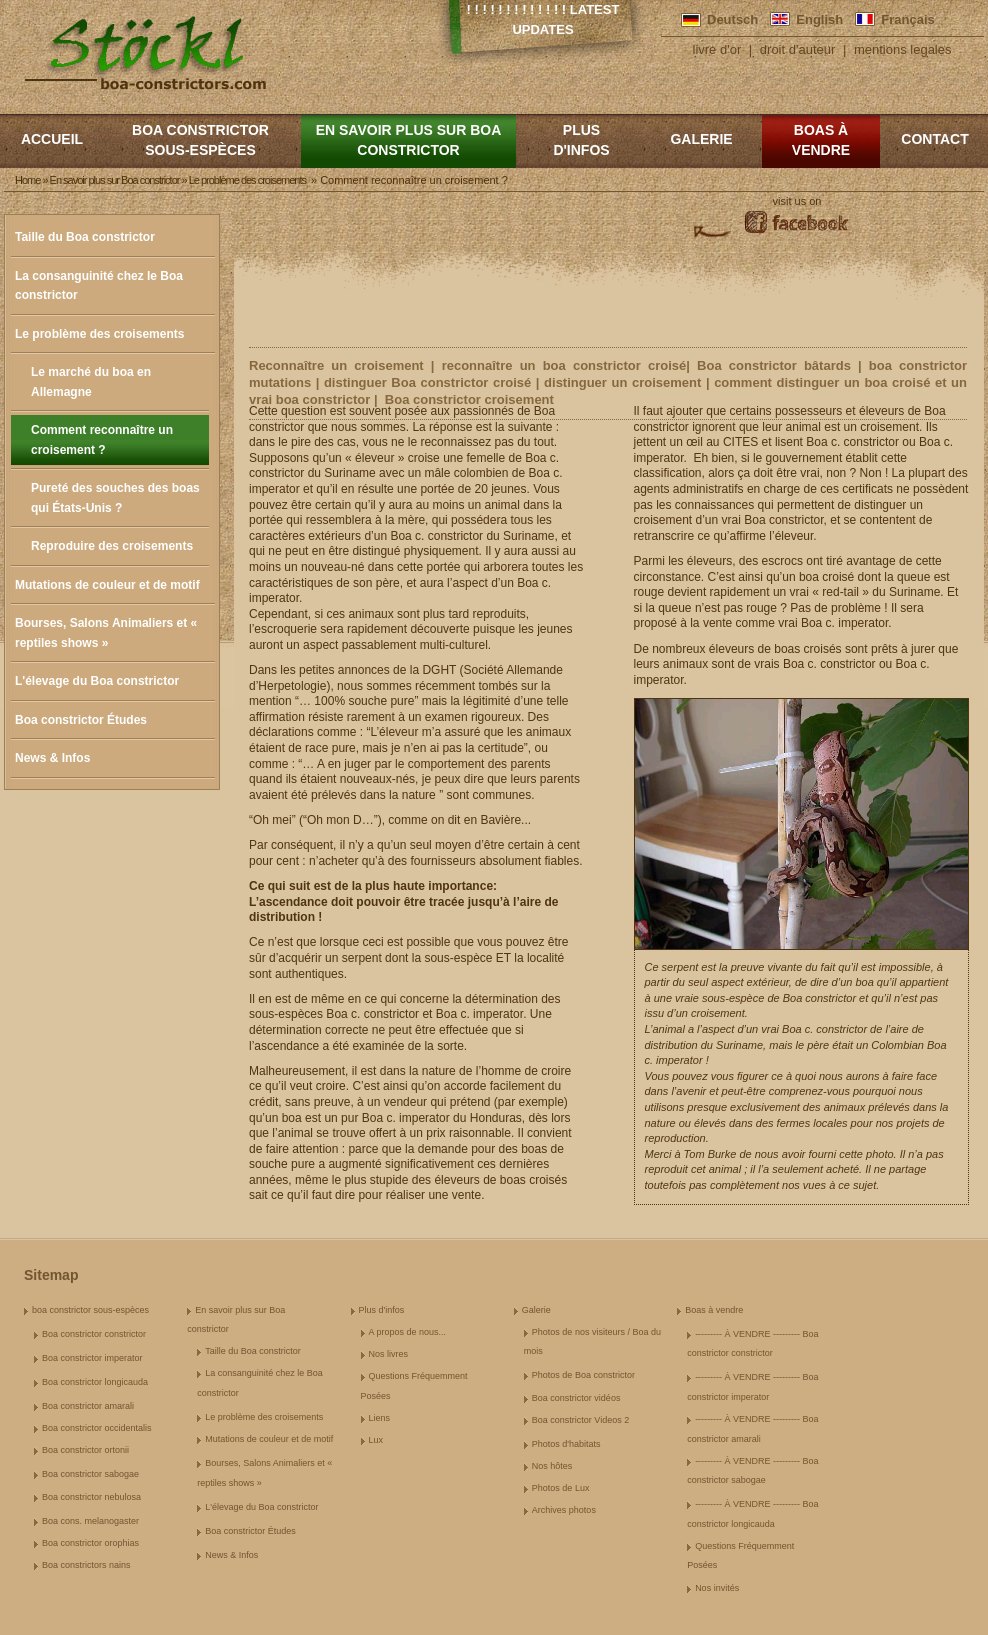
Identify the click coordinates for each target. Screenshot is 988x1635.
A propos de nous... (408, 1332)
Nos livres (389, 1354)
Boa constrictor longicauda (95, 1382)
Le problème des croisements (99, 334)
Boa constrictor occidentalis (97, 1428)
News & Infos (52, 758)
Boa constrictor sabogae (90, 1474)
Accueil (52, 139)
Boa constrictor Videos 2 (580, 1420)
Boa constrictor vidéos (576, 1398)
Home (27, 180)
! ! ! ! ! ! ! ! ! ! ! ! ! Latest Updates (543, 19)
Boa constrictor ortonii (85, 1450)
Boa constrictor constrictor (94, 1334)
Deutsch (732, 19)
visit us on (797, 201)
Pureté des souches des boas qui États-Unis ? (115, 498)
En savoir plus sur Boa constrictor (409, 140)
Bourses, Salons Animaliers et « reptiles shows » (106, 633)
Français (907, 19)
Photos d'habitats (566, 1444)
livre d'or (717, 49)
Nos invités (717, 1588)
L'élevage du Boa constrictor (97, 681)
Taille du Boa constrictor (85, 237)
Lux (376, 1440)
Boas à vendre (821, 140)
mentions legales (903, 49)
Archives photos (564, 1510)
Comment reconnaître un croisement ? (102, 440)
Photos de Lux (561, 1488)
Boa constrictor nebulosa (91, 1497)
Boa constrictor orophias (90, 1543)
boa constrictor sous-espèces (200, 140)
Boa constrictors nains (86, 1565)
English (819, 19)
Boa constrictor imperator (92, 1358)
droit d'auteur (797, 49)
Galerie (701, 139)
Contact (934, 139)
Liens (380, 1418)
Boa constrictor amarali (88, 1406)
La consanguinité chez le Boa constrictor (99, 286)
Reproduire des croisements (112, 546)
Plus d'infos (581, 140)
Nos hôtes (552, 1466)
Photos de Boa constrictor (583, 1375)
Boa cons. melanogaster (90, 1521)
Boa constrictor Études (81, 720)
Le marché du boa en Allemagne (91, 382)
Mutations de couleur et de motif (107, 585)
